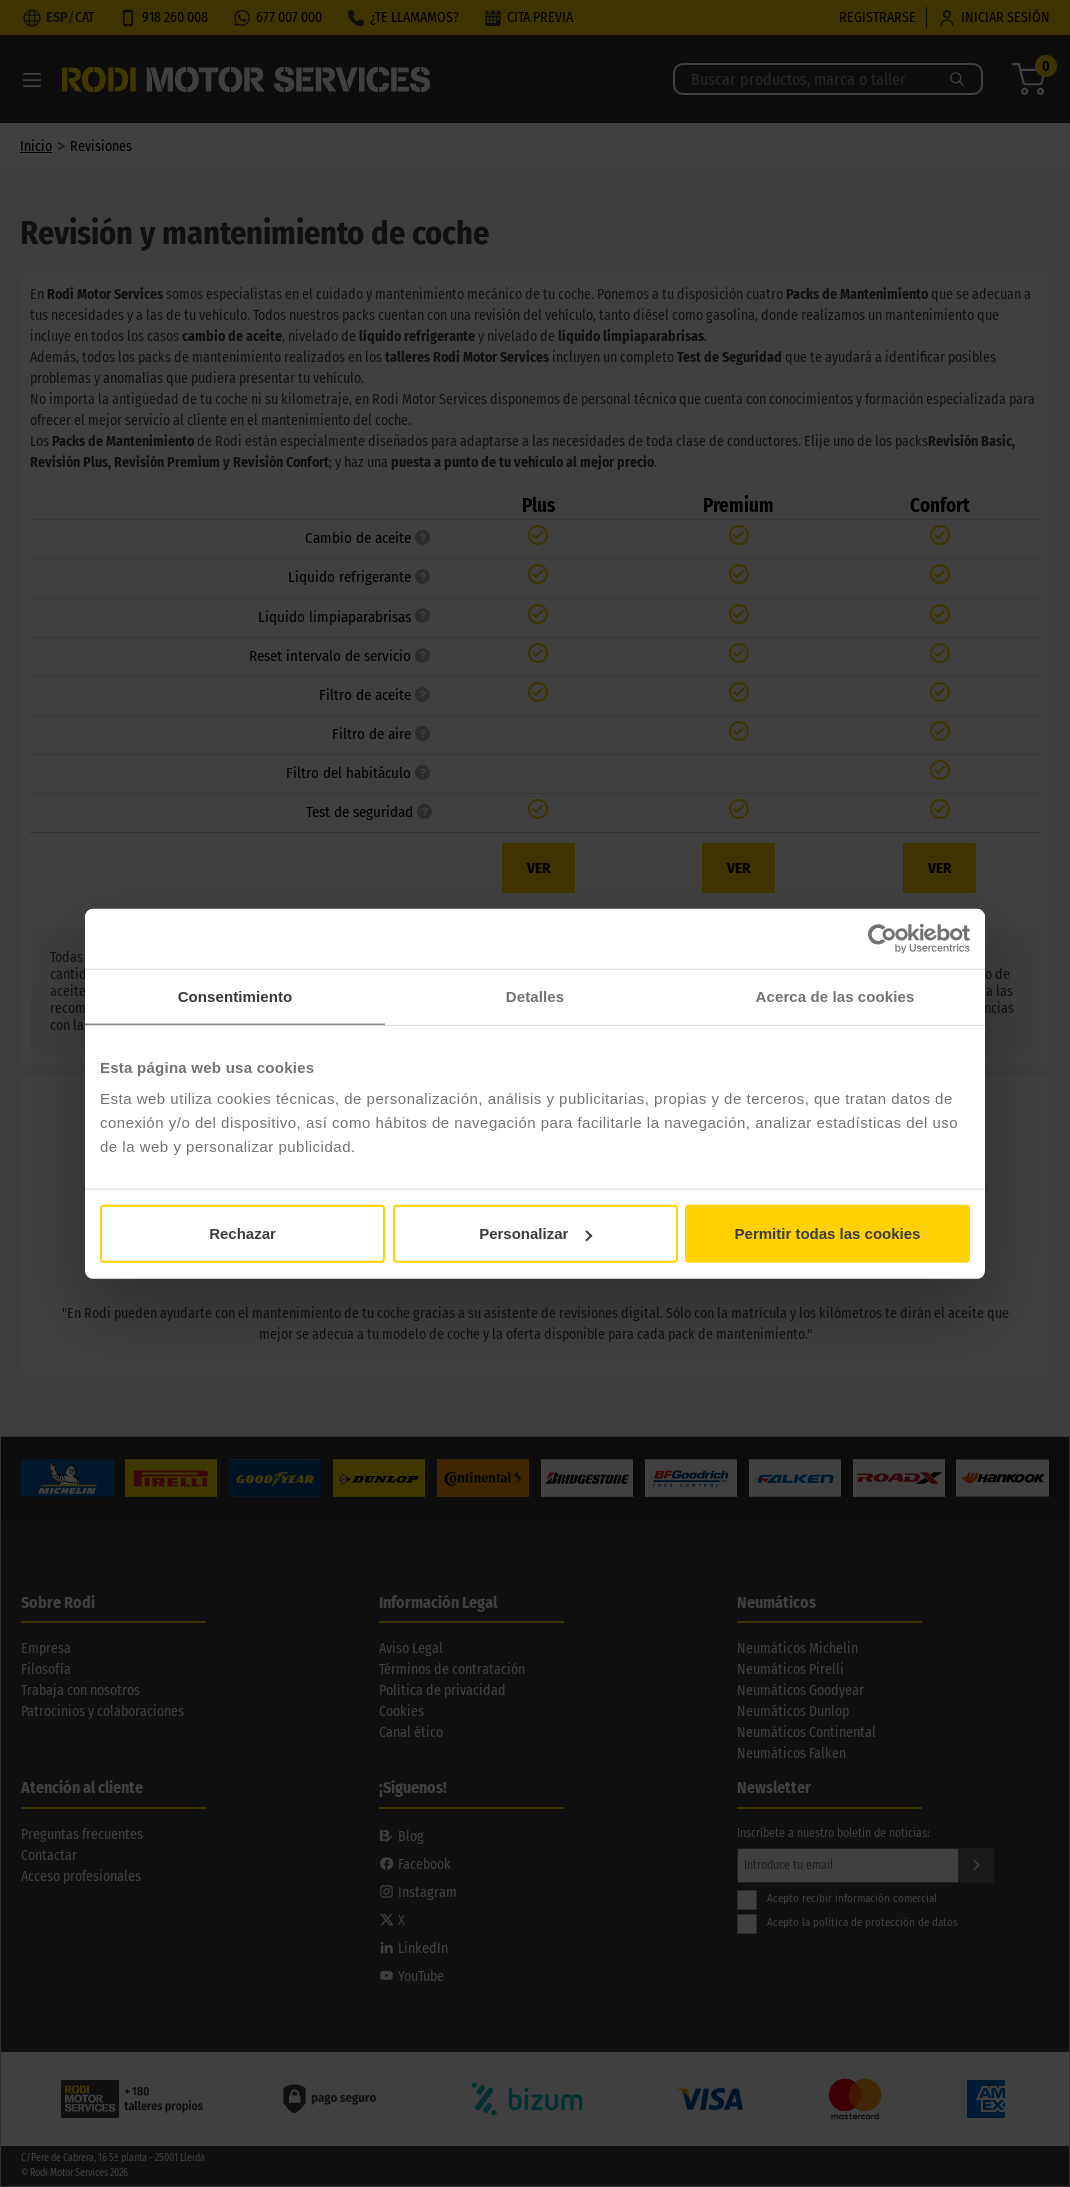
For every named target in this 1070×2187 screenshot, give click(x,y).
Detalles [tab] (535, 995)
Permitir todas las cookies (828, 1233)
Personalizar (535, 1233)
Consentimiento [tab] (235, 995)
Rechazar (242, 1233)
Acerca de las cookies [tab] (835, 995)
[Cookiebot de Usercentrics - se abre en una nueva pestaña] (882, 938)
